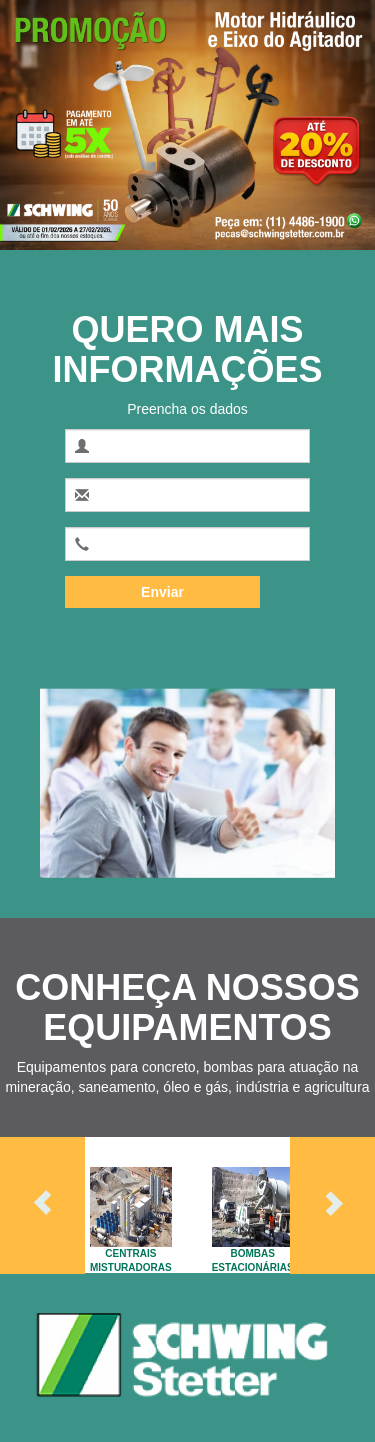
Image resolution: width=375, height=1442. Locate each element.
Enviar (162, 592)
